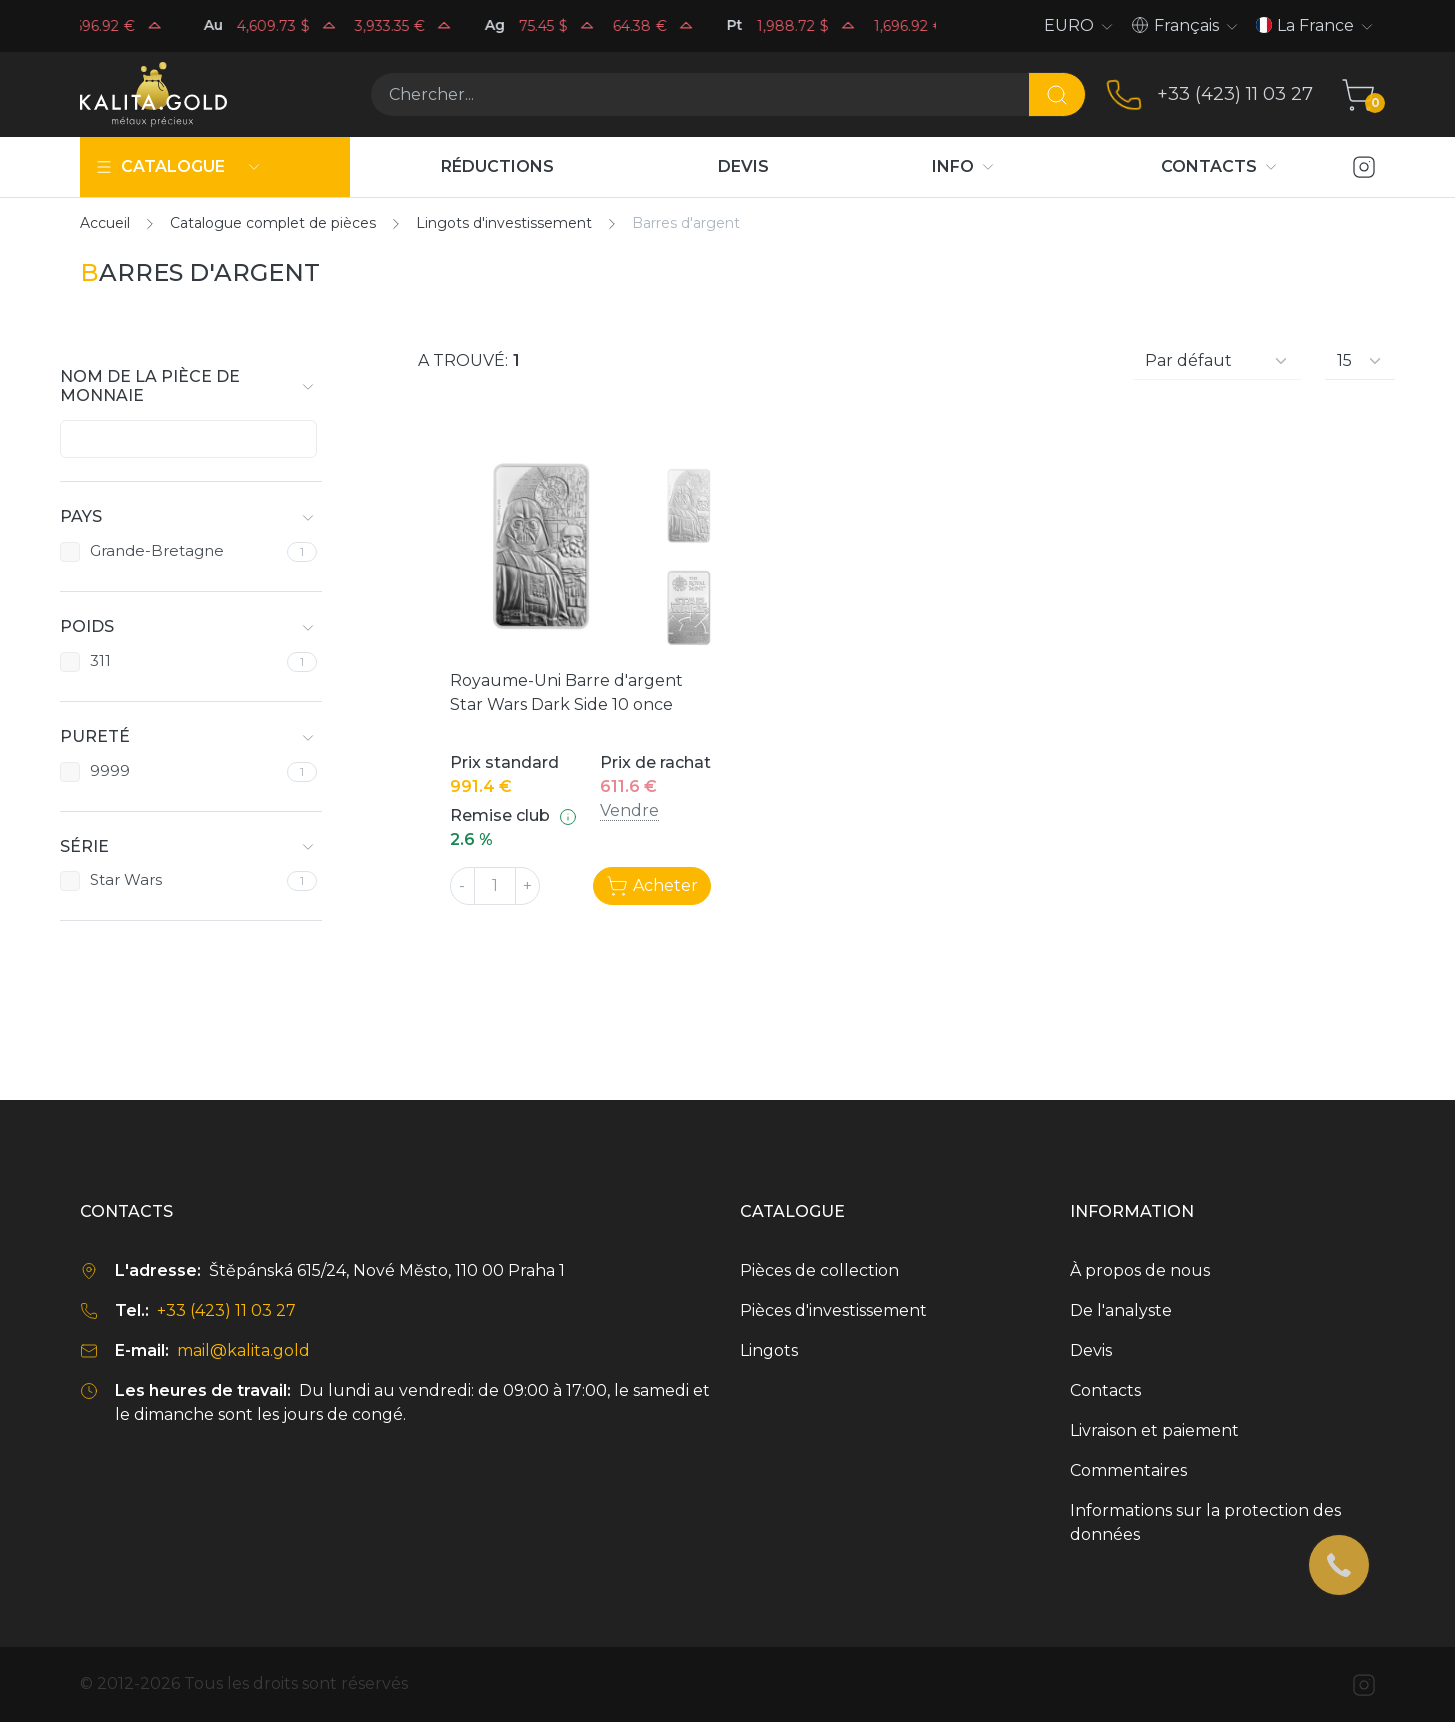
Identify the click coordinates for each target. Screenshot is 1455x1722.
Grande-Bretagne (157, 550)
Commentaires (1128, 1470)
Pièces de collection (819, 1270)
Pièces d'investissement (833, 1310)
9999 (110, 771)
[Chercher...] (699, 94)
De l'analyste (1121, 1310)
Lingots (769, 1350)
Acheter (652, 886)
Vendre (629, 810)
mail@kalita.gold (243, 1350)
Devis (1091, 1350)
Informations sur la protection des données (1205, 1522)
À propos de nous (1140, 1270)
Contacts (1105, 1390)
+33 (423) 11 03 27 (1235, 94)
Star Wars (126, 880)
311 (100, 661)
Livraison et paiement (1154, 1430)
